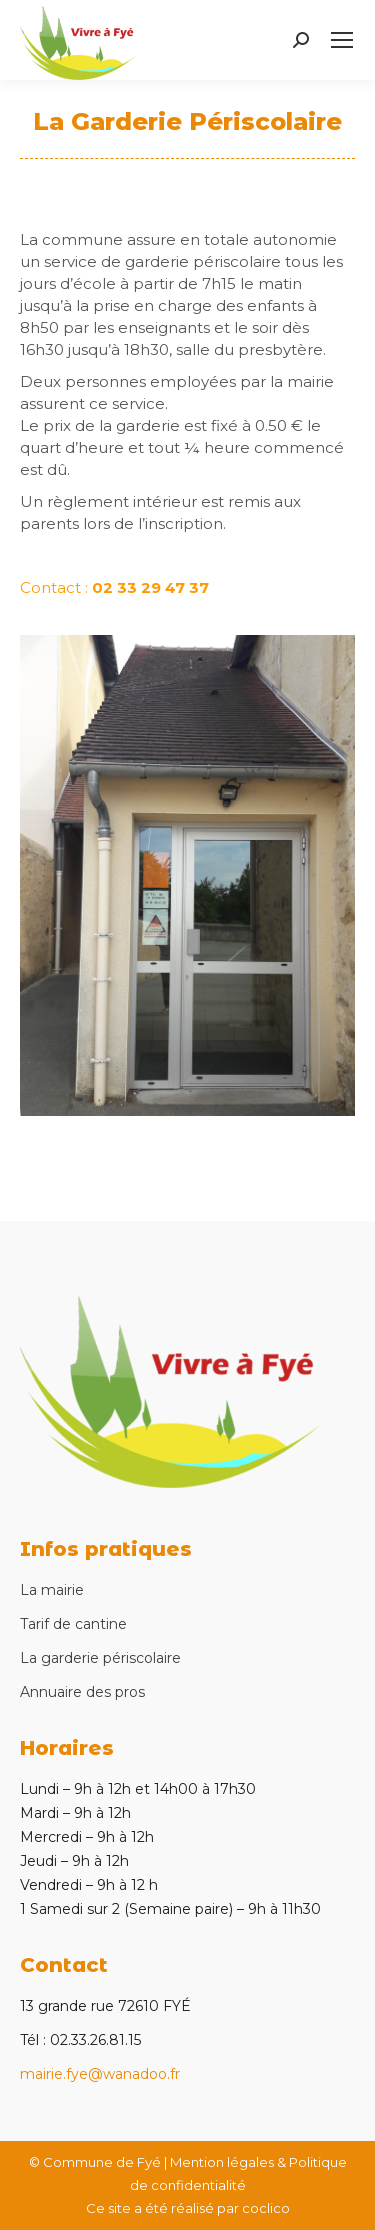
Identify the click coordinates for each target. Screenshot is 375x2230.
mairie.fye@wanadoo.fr (100, 2074)
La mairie (52, 1590)
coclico (266, 2208)
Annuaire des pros (82, 1692)
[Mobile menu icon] (342, 40)
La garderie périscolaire (100, 1658)
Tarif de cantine (73, 1624)
